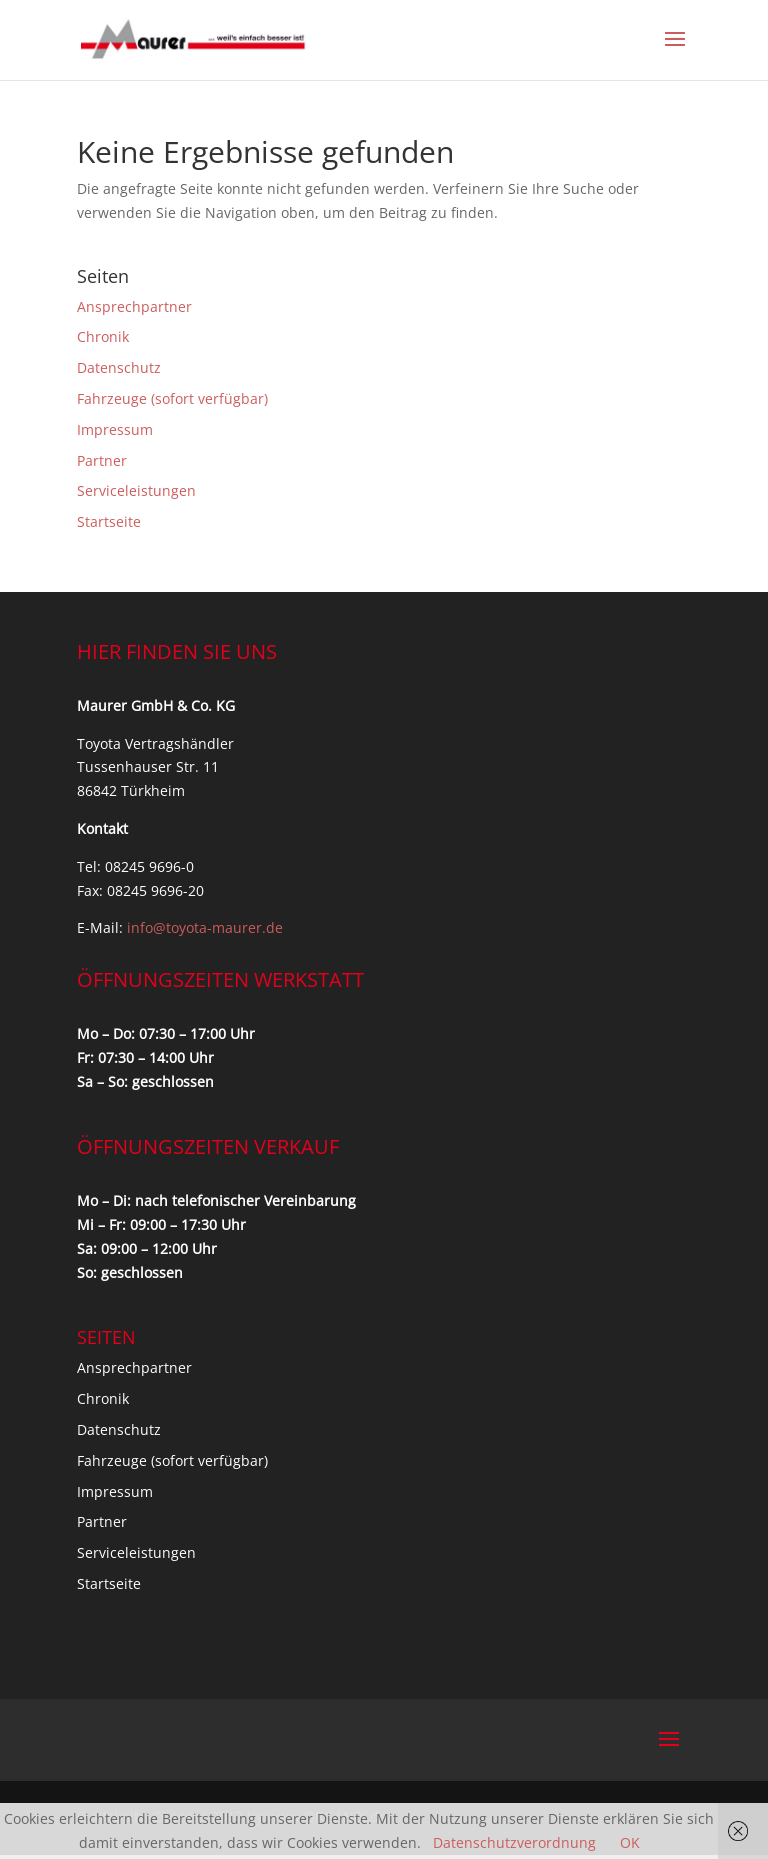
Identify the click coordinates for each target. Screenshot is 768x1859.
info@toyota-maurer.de (205, 927)
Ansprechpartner (134, 306)
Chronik (103, 336)
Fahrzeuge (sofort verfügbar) (172, 398)
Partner (102, 460)
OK (630, 1842)
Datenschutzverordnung (514, 1842)
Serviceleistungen (136, 490)
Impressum (115, 429)
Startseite (109, 521)
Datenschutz (119, 367)
